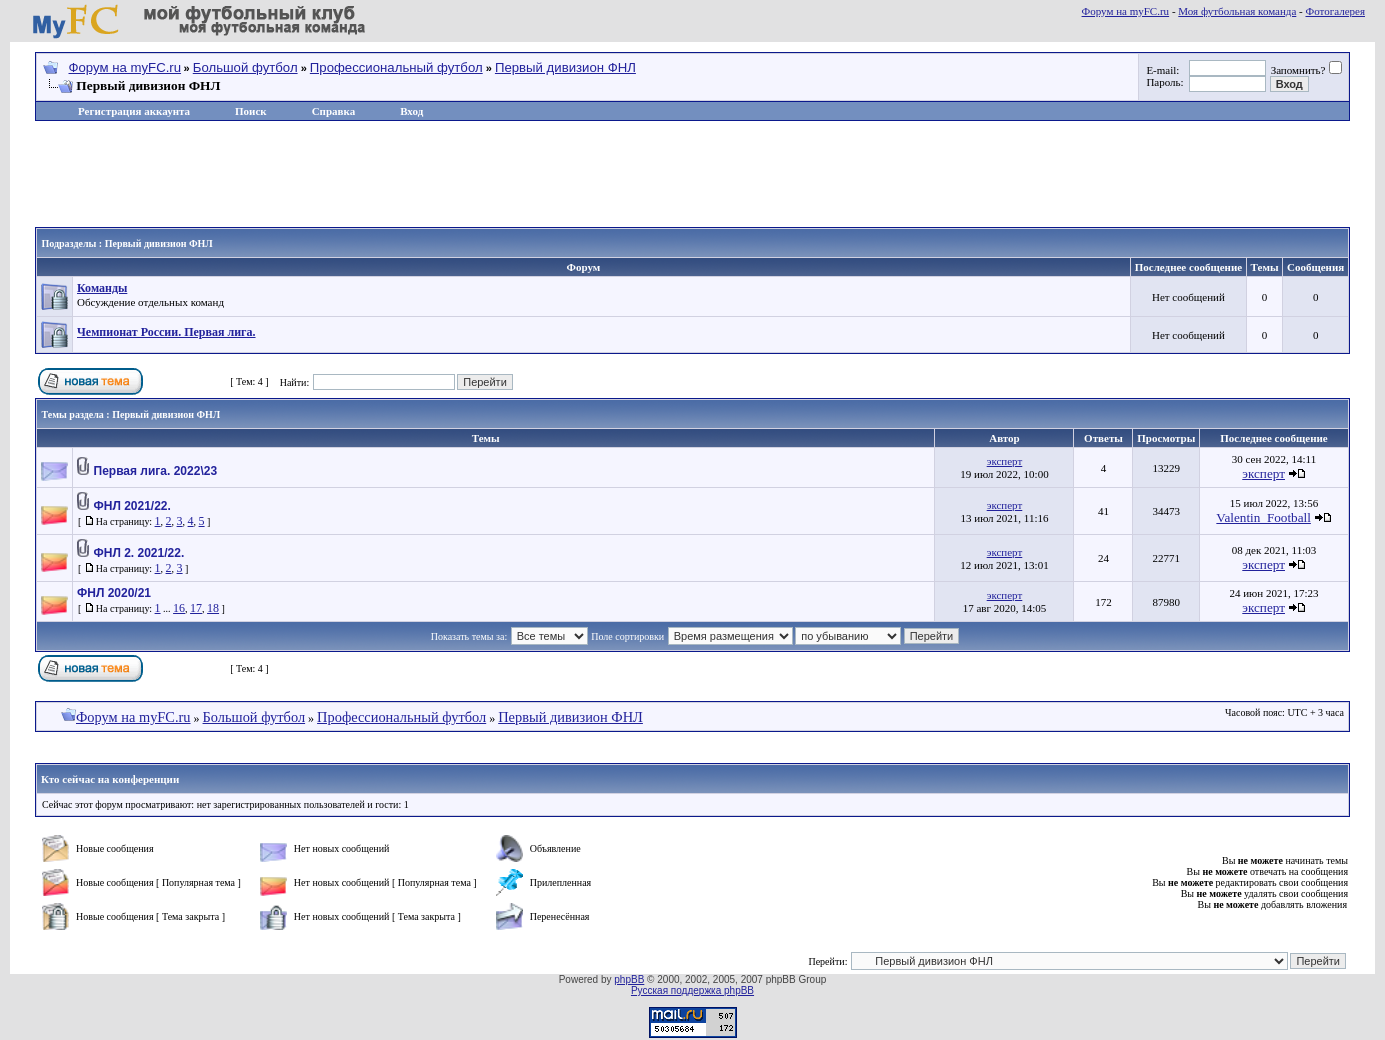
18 (213, 608)
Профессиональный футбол (396, 67)
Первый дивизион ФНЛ (565, 67)
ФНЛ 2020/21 (114, 593)
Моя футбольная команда (1237, 11)
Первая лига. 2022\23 (156, 471)
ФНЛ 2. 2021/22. (139, 553)
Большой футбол (245, 67)
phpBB (629, 979)
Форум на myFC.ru (1126, 11)
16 (179, 608)
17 (196, 608)
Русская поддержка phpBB (692, 990)
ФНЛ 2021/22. (132, 506)
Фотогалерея (1335, 11)
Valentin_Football (1263, 517)
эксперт (1005, 461)
